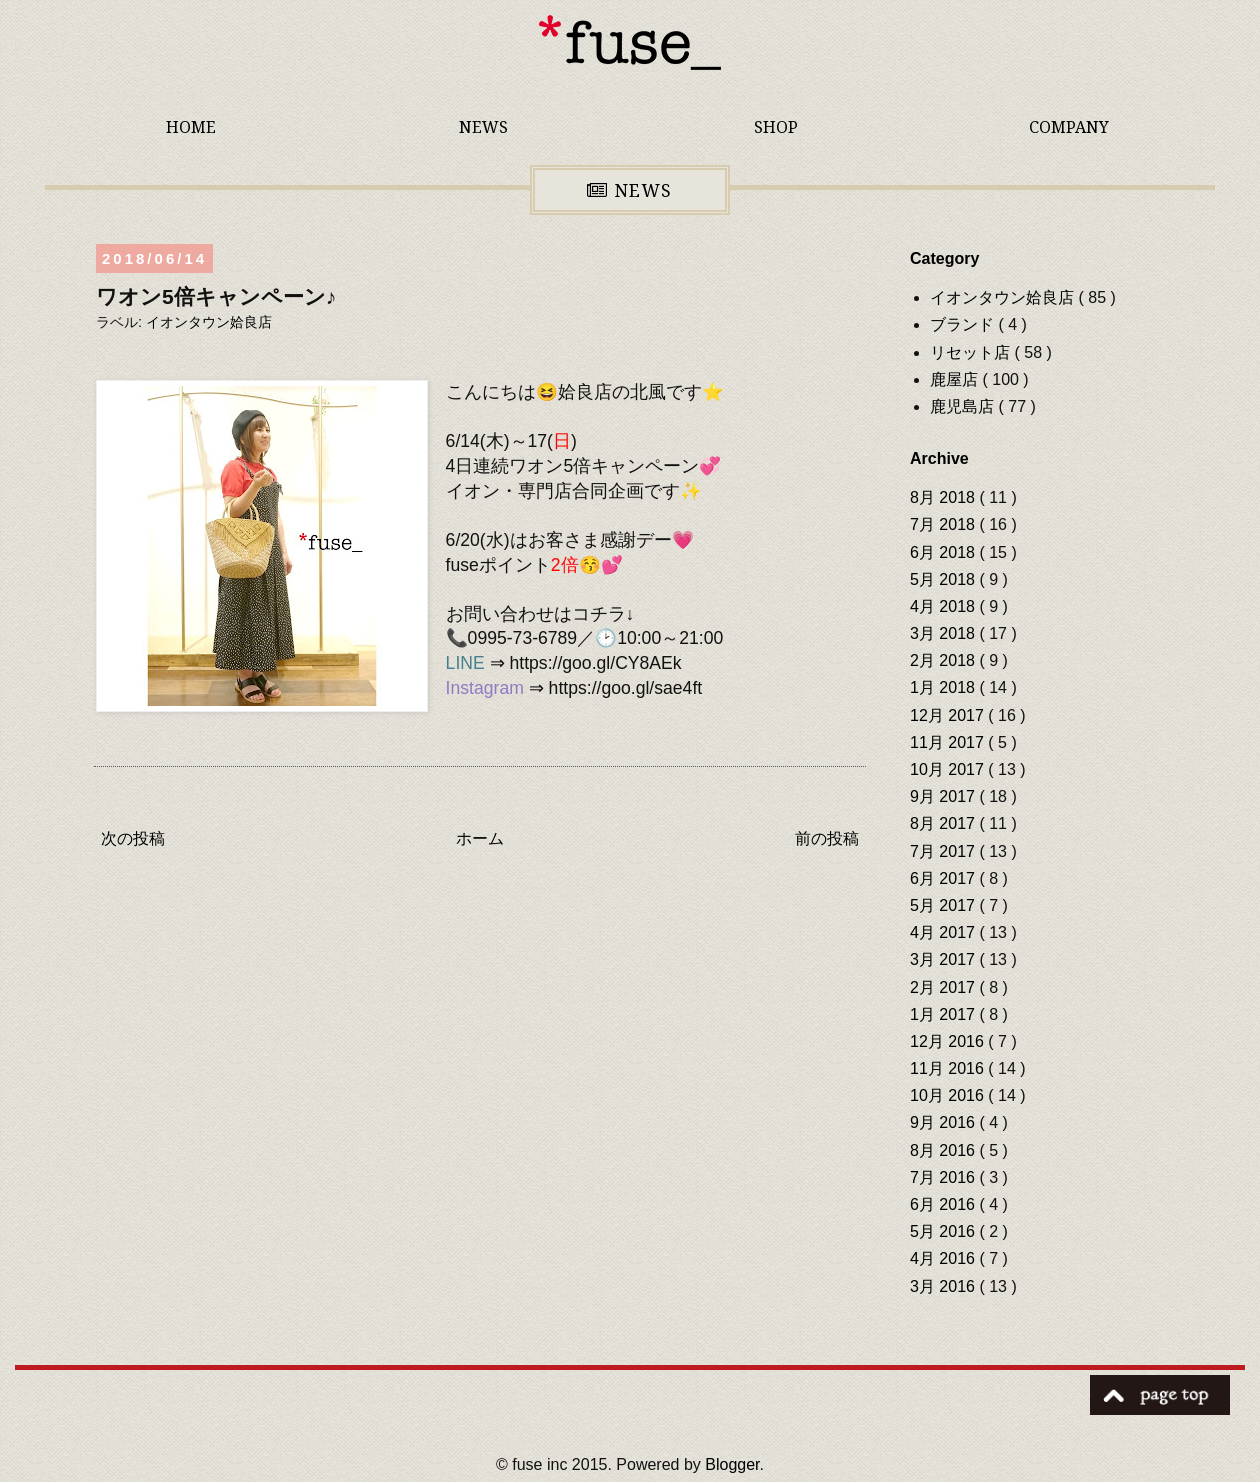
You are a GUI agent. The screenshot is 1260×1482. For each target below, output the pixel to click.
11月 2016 (949, 1068)
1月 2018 (944, 687)
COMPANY (1069, 126)
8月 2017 (944, 823)
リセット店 (972, 352)
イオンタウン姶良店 (209, 322)
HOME (191, 126)
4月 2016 (944, 1258)
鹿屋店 (956, 379)
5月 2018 (944, 579)
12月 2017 (949, 715)
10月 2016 (949, 1095)
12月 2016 (949, 1041)
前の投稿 (827, 838)
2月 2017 (944, 987)
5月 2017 (944, 905)
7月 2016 (944, 1177)
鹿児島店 (964, 406)
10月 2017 (949, 769)
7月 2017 (944, 851)
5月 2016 (944, 1231)
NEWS (483, 126)
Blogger (732, 1464)
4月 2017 (944, 932)
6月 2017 (944, 878)
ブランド (964, 324)
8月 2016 (944, 1150)
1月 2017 (944, 1014)
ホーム (480, 838)
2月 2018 (944, 660)
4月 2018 (944, 606)
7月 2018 (944, 524)
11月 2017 (949, 742)
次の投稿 (133, 838)
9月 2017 (944, 796)
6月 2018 (944, 552)
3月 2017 (944, 959)
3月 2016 (944, 1286)
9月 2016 (944, 1122)
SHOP (776, 126)
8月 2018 (944, 497)
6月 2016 (944, 1204)
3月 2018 (944, 633)
